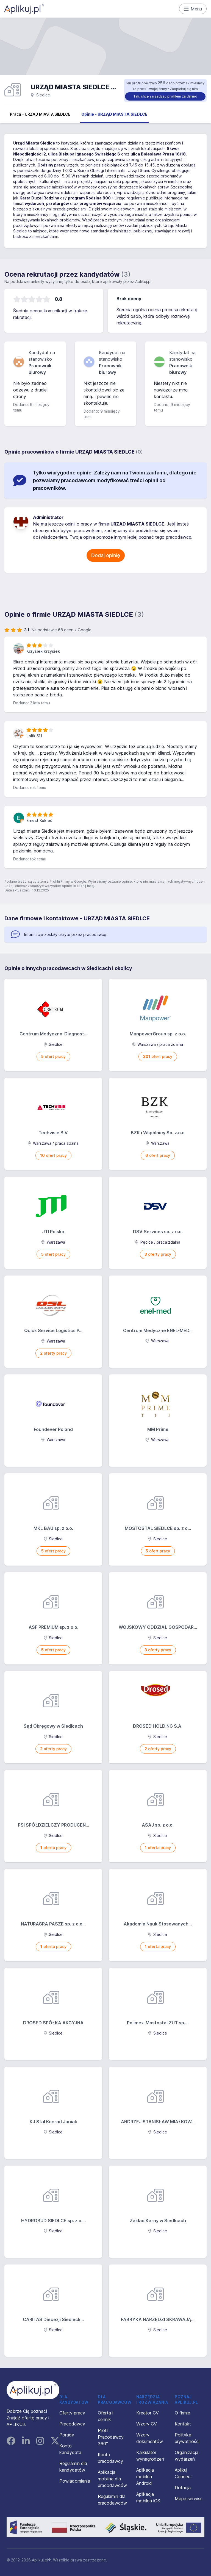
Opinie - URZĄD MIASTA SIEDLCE (114, 114)
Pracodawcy (72, 2424)
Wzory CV (146, 2424)
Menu (193, 9)
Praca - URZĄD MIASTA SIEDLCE (40, 114)
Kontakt (183, 2424)
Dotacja (183, 2487)
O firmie (182, 2413)
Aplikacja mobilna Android (145, 2476)
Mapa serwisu (188, 2498)
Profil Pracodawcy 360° (111, 2437)
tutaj (90, 886)
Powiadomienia (74, 2481)
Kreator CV (147, 2413)
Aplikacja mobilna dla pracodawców (112, 2478)
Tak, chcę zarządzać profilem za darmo (165, 96)
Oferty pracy (72, 2413)
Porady (66, 2435)
